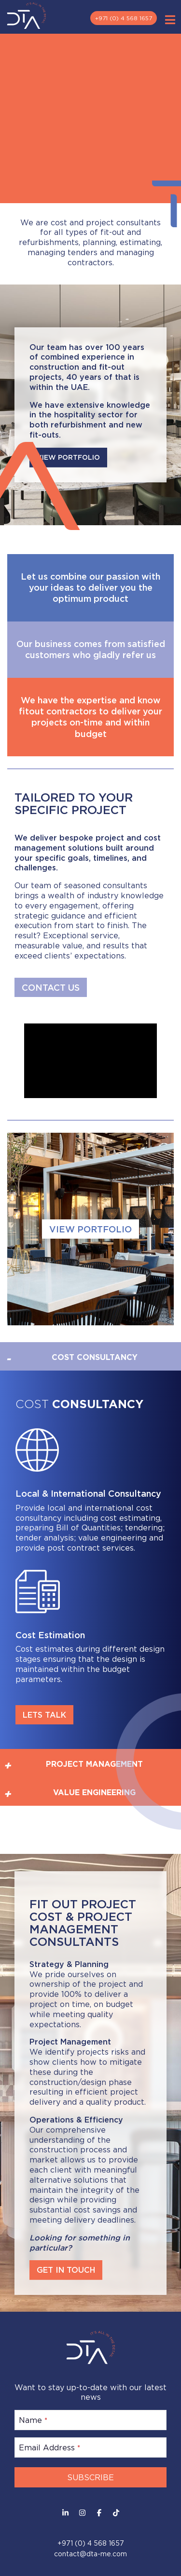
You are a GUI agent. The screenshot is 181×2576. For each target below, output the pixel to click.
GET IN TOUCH (66, 2269)
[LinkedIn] (65, 2512)
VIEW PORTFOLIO (90, 1229)
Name (33, 2420)
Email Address (49, 2447)
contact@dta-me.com (90, 2553)
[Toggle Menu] (170, 20)
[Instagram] (82, 2512)
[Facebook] (99, 2512)
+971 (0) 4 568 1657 (123, 18)
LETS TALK (44, 1714)
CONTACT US (51, 987)
